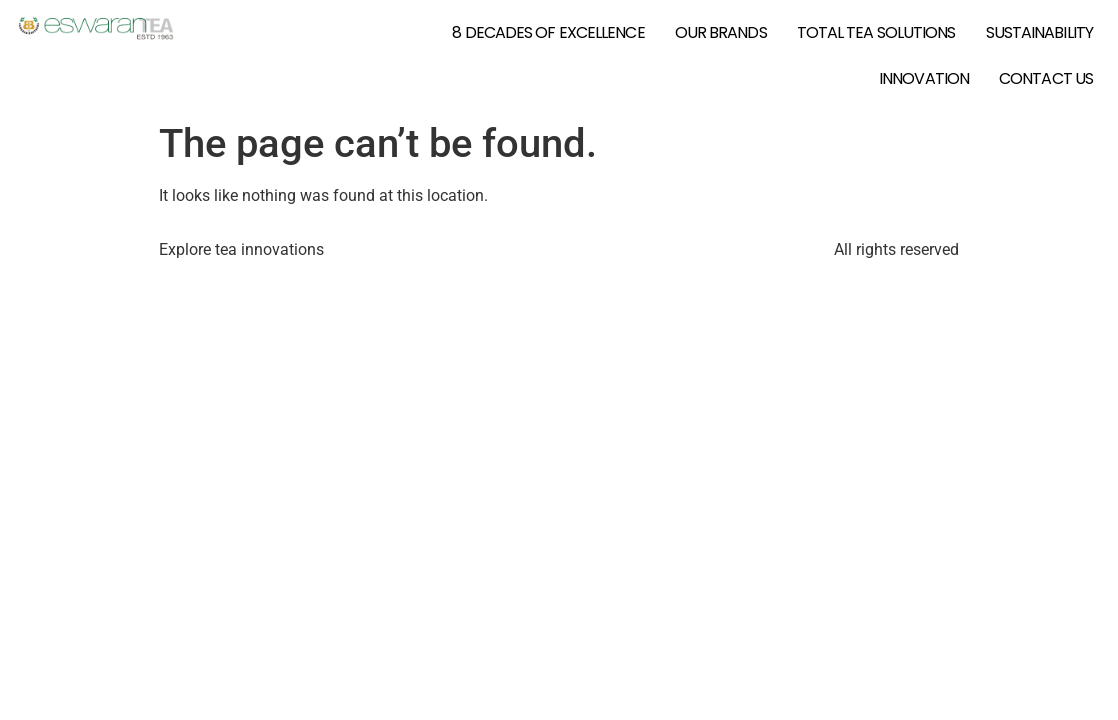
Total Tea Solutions (876, 32)
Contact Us (1046, 78)
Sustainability (1039, 32)
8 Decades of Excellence (548, 32)
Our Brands (721, 32)
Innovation (924, 78)
